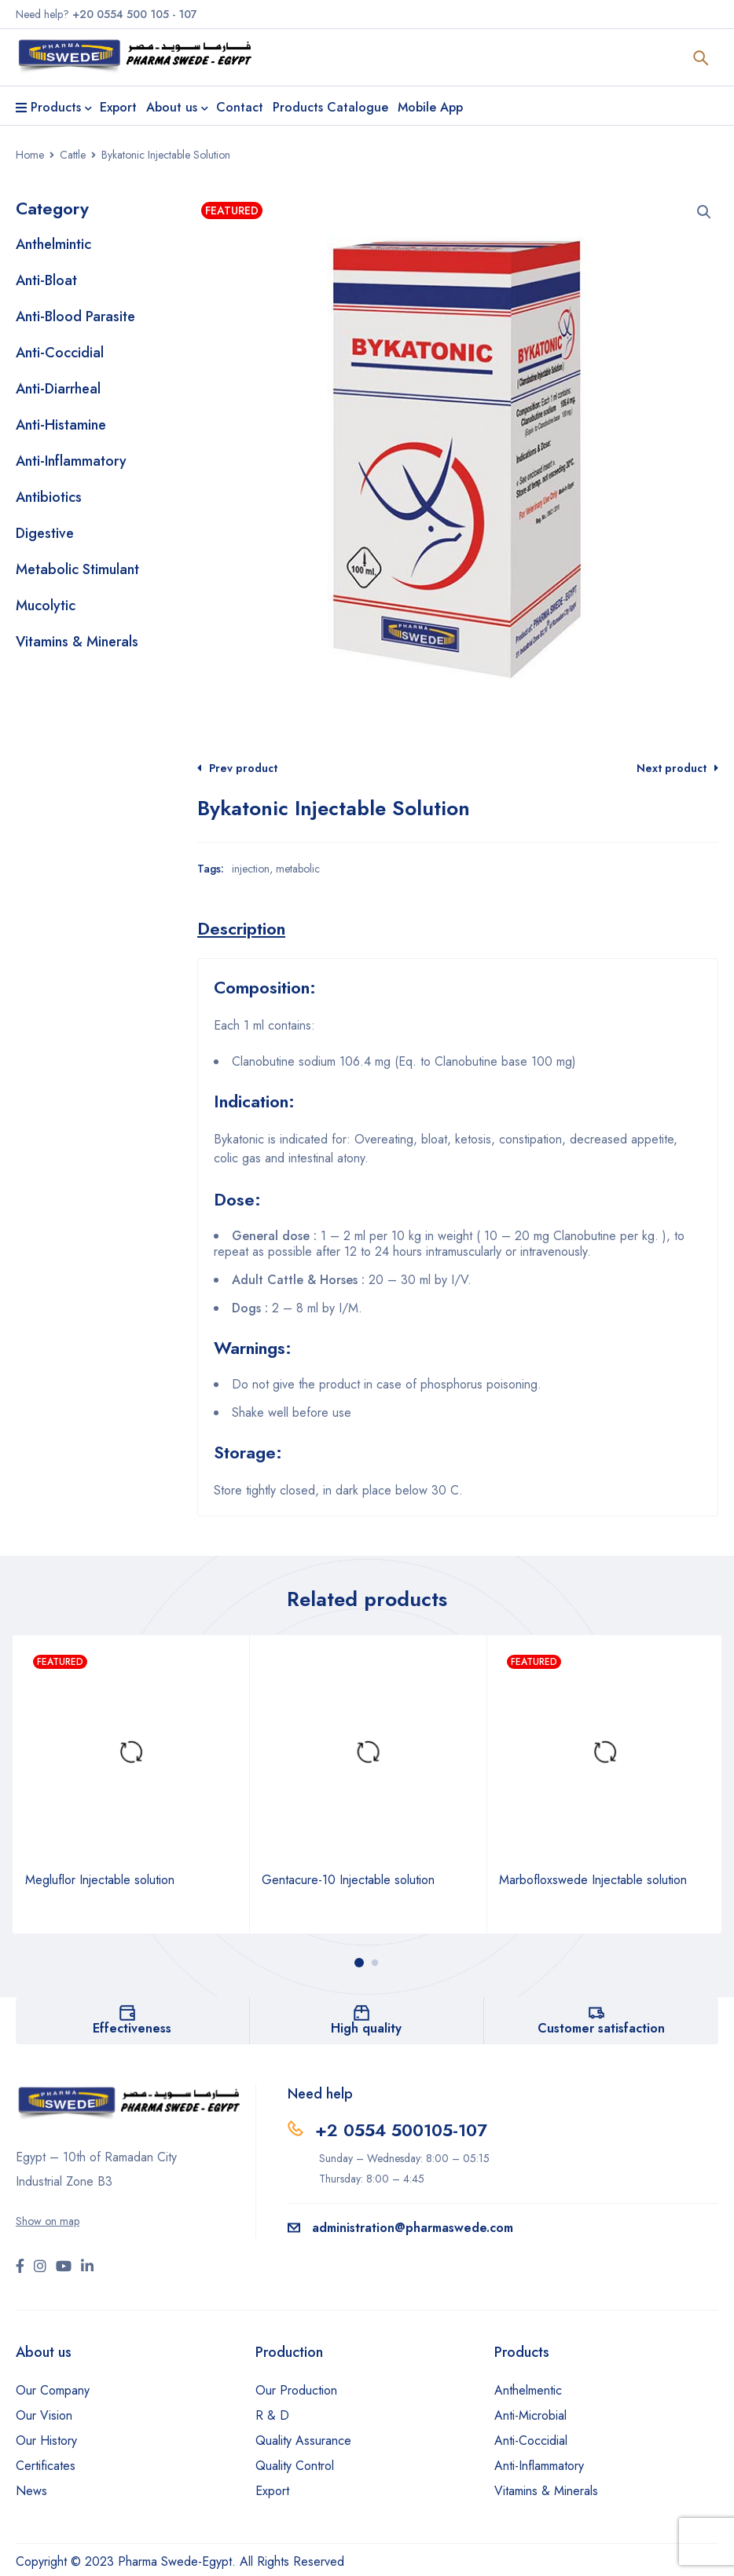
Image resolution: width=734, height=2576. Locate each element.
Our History (46, 2440)
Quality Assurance (303, 2440)
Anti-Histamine (61, 425)
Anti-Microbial (530, 2415)
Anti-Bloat (46, 280)
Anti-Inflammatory (71, 461)
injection (251, 868)
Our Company (53, 2390)
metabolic (298, 868)
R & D (272, 2415)
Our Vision (44, 2415)
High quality (366, 2028)
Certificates (45, 2466)
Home (30, 155)
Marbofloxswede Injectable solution (593, 1880)
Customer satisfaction (601, 2028)
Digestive (45, 533)
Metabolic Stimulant (77, 569)
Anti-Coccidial (60, 352)
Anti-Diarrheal (58, 389)
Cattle (73, 155)
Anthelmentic (528, 2390)
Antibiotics (49, 497)
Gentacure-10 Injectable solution (348, 1880)
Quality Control (294, 2466)
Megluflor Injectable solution (99, 1880)
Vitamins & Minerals (77, 641)
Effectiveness (132, 2028)
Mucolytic (45, 605)
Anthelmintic (53, 244)
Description (241, 928)
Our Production (296, 2390)
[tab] (241, 928)
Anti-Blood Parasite (75, 316)
